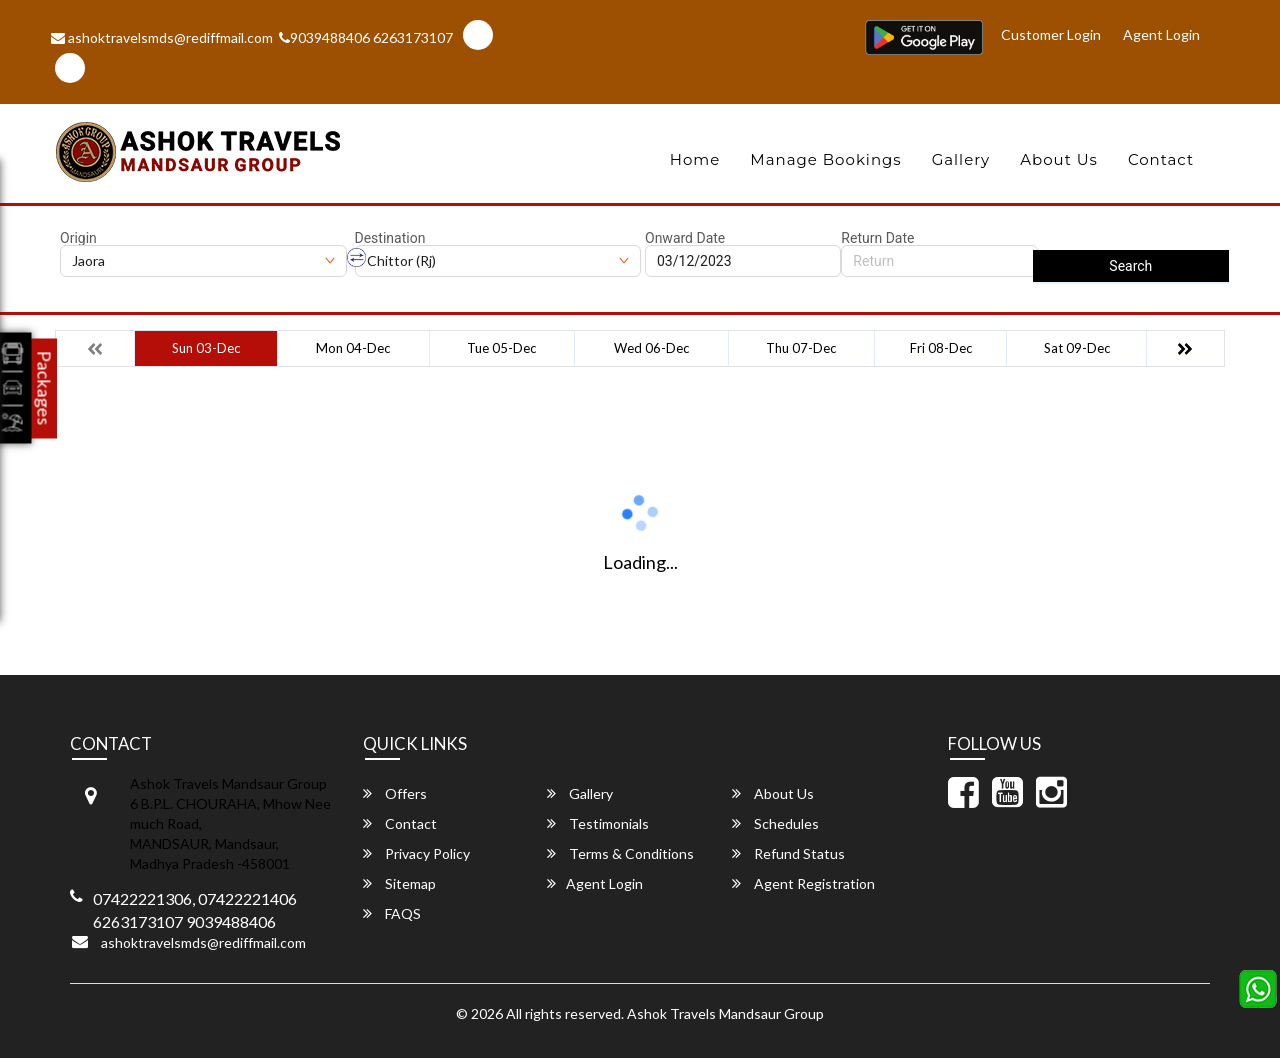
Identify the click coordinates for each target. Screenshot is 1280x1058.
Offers (395, 793)
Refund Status (788, 853)
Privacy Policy (416, 853)
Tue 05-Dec (501, 348)
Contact (1161, 159)
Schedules (775, 823)
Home (695, 159)
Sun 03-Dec (206, 348)
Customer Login (1051, 34)
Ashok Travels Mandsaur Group (725, 1013)
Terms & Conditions (620, 853)
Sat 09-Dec (1077, 348)
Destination (390, 238)
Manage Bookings (825, 159)
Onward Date (685, 238)
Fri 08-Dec (941, 348)
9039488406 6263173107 (366, 37)
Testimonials (598, 823)
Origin (78, 238)
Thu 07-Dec (801, 348)
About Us (1059, 159)
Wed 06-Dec (651, 348)
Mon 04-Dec (353, 348)
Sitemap (399, 883)
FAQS (392, 913)
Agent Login (1161, 34)
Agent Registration (803, 883)
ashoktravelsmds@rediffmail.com (162, 37)
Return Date (877, 238)
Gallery (961, 159)
